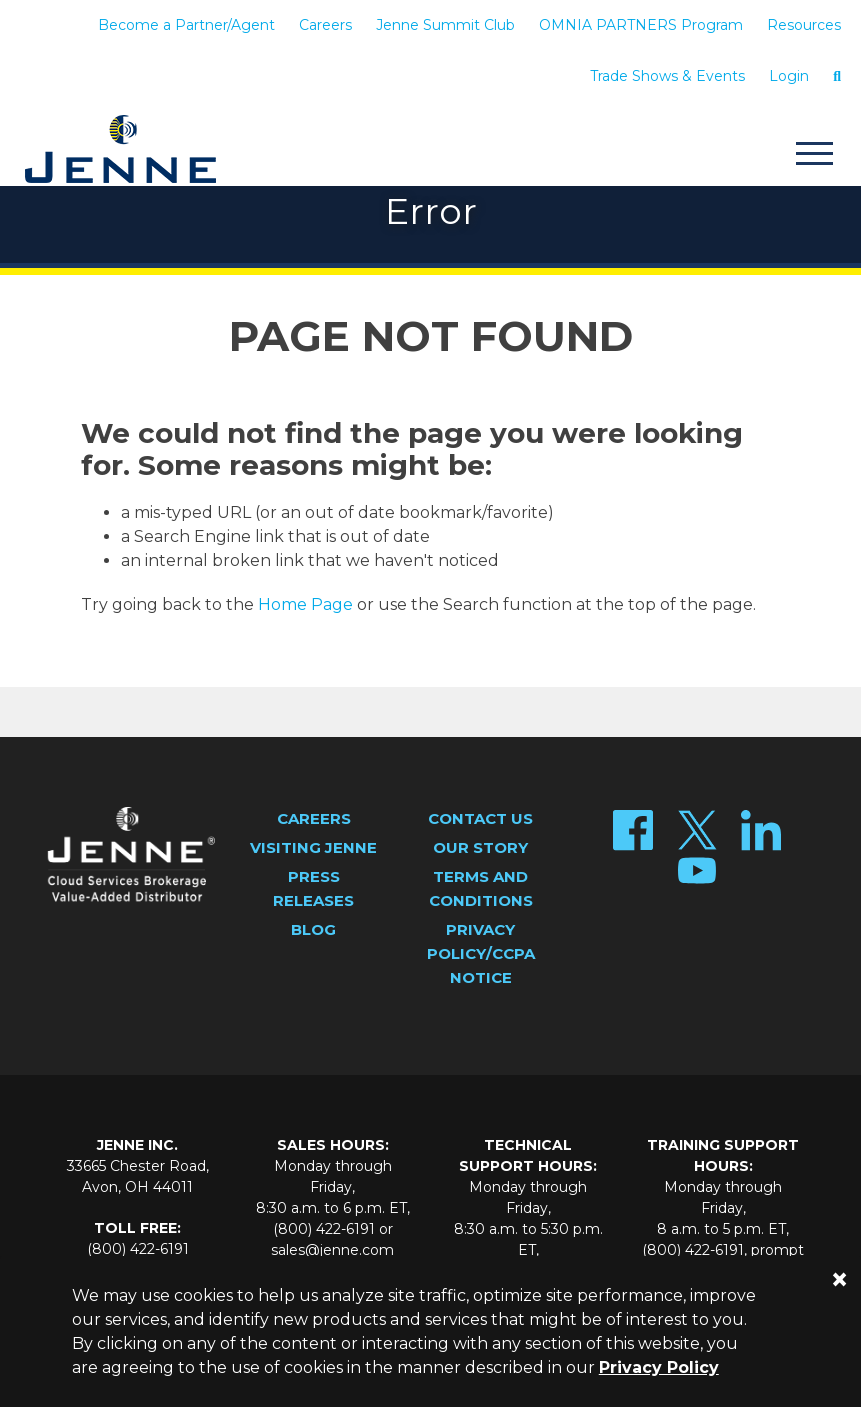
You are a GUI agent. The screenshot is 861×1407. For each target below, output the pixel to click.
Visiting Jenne (313, 847)
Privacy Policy (659, 1367)
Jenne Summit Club (445, 25)
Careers (325, 25)
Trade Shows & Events (667, 76)
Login (789, 76)
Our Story (480, 847)
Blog (313, 929)
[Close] (839, 1279)
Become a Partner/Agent (186, 25)
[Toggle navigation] (814, 156)
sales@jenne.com (332, 1250)
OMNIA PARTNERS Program (641, 25)
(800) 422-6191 (138, 1249)
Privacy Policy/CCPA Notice (481, 953)
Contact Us (480, 818)
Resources (804, 25)
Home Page (305, 604)
